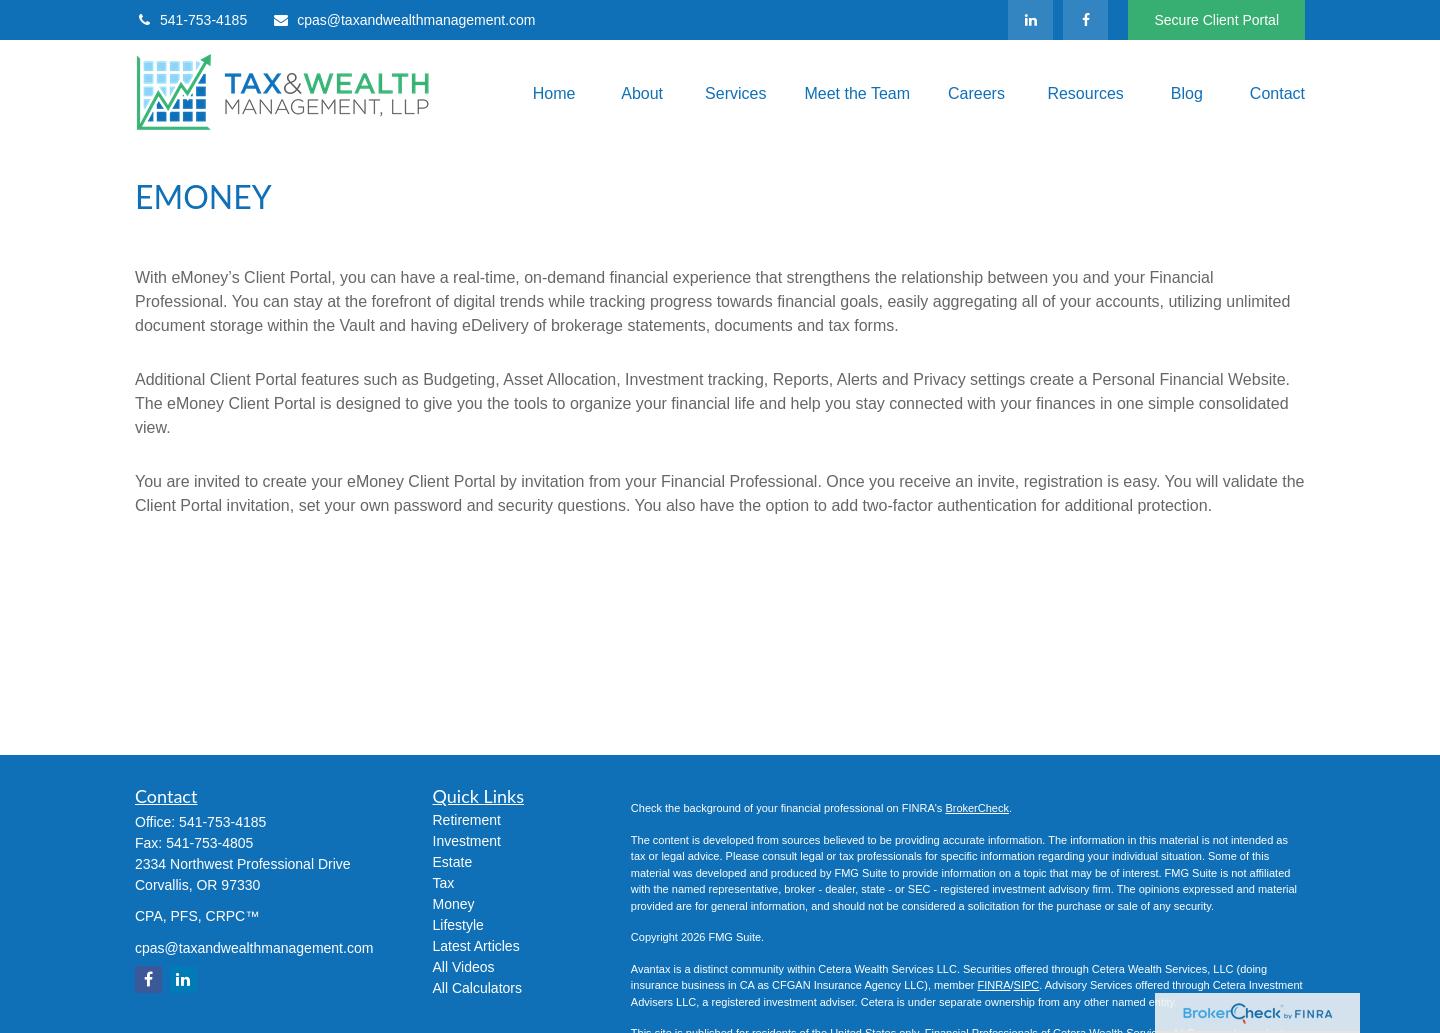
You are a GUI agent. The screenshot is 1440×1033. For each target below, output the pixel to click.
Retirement (467, 820)
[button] (550, 93)
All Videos (464, 967)
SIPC (1027, 985)
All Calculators (477, 988)
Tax (444, 883)
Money (454, 904)
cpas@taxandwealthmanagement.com (403, 20)
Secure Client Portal (1216, 20)
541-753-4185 (191, 20)
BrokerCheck (977, 808)
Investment (467, 841)
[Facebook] (1085, 20)
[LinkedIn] (1030, 20)
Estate (453, 862)
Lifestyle (458, 925)
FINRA (993, 985)
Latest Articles (476, 946)
